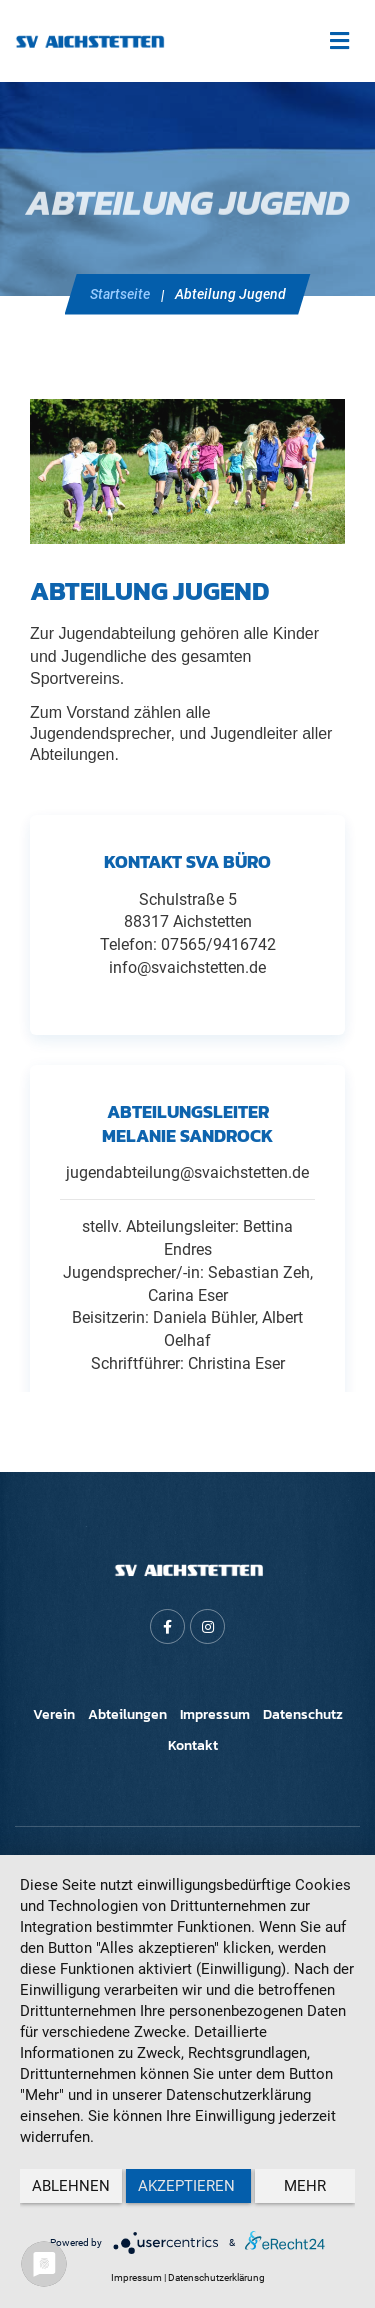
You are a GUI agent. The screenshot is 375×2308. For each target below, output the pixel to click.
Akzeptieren (188, 2186)
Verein (54, 1714)
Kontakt (193, 1745)
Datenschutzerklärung (216, 2277)
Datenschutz (303, 1714)
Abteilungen (127, 1714)
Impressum (215, 1714)
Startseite (120, 294)
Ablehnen (71, 2186)
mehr (305, 2186)
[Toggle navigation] (339, 41)
